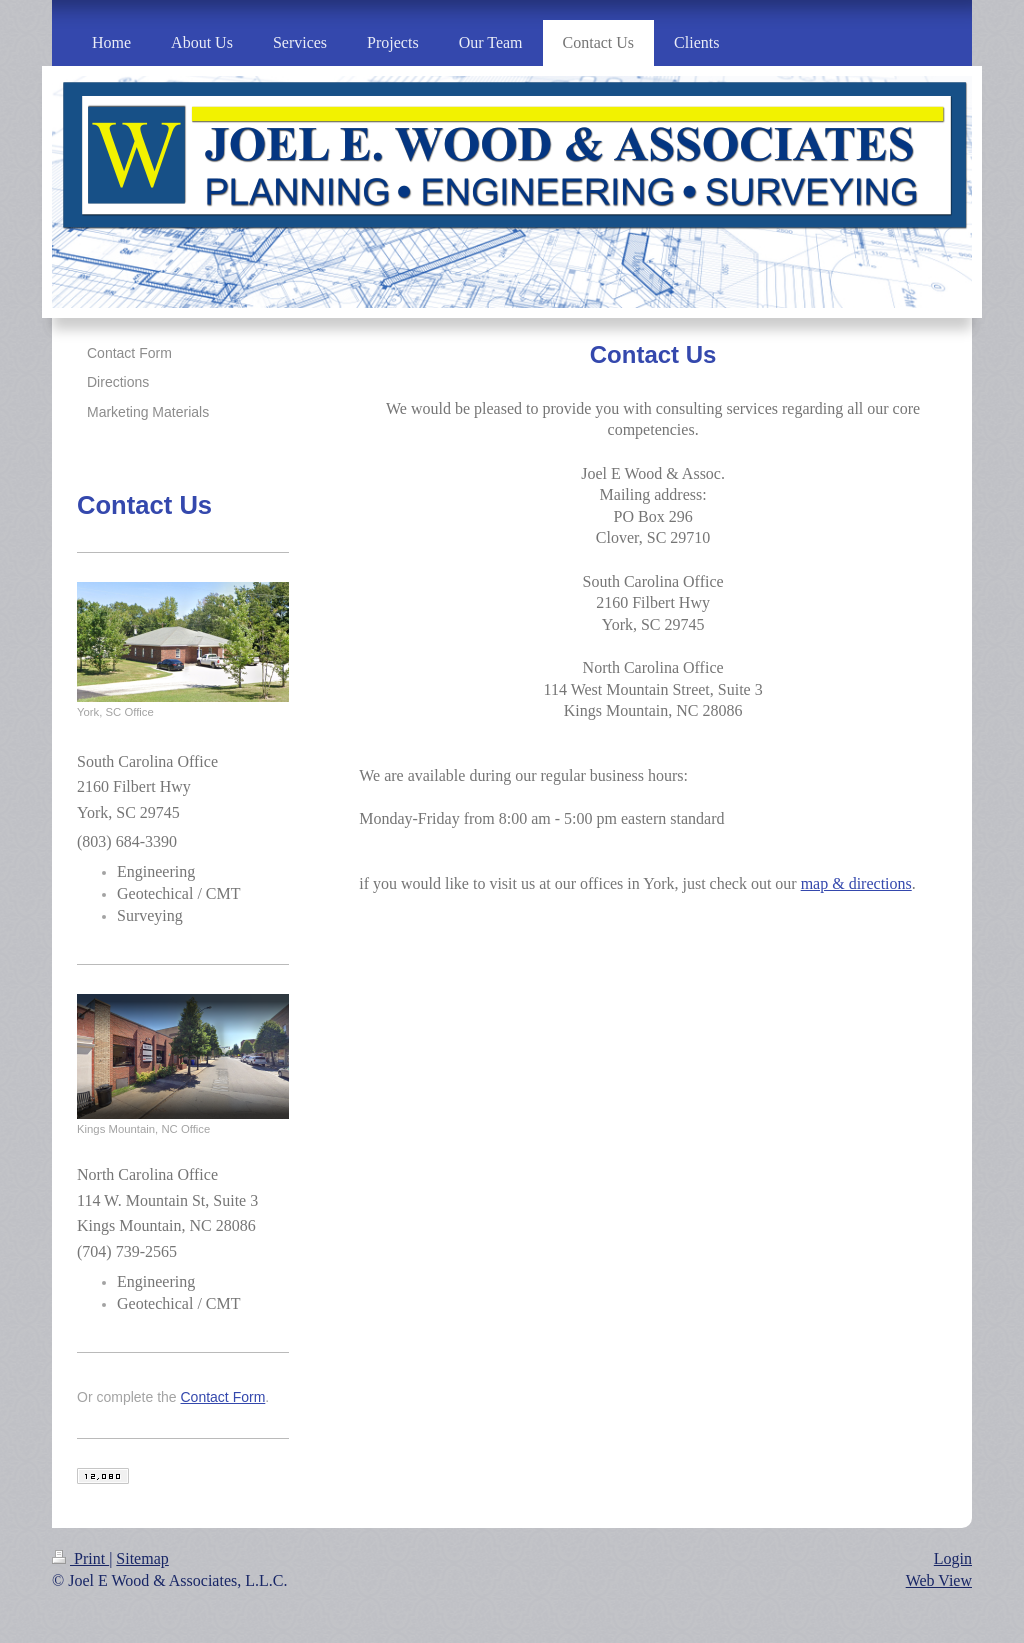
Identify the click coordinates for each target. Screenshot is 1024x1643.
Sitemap (142, 1558)
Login (953, 1558)
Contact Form (223, 1397)
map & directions (856, 883)
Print (80, 1558)
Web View (939, 1580)
